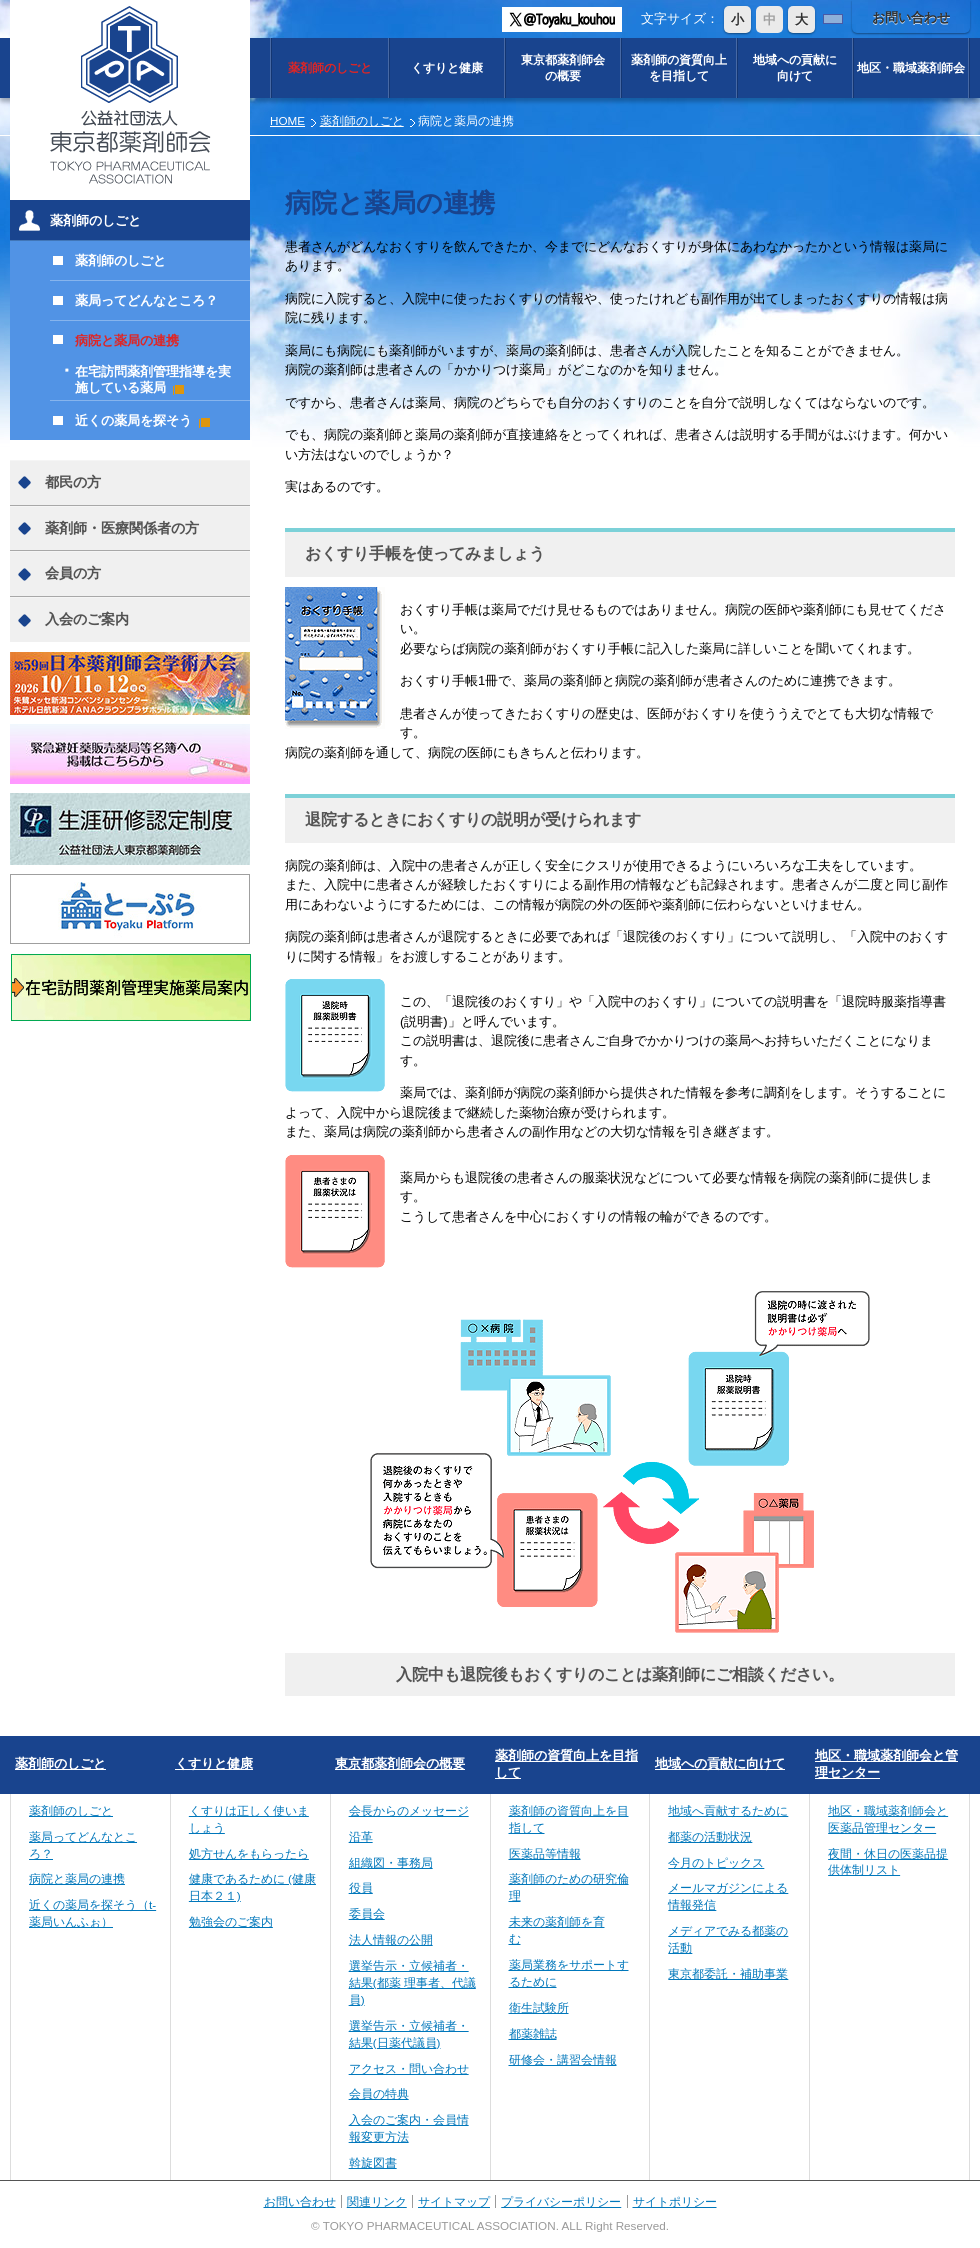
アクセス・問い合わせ (409, 2068)
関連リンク (377, 2201)
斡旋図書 (373, 2162)
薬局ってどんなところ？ (146, 300)
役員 (361, 1887)
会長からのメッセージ (409, 1810)
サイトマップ (454, 2201)
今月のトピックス (716, 1862)
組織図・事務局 (391, 1862)
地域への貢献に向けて (720, 1763)
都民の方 (73, 482)
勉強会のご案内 (231, 1921)
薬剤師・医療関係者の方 (122, 528)
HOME (287, 120)
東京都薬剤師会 (563, 67)
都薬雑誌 (533, 2033)
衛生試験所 (539, 2007)
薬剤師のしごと (330, 67)
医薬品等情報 (545, 1853)
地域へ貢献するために (728, 1810)
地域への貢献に (795, 67)
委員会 (367, 1913)
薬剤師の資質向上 (679, 67)
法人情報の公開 (391, 1939)
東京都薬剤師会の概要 (400, 1763)
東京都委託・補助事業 (728, 1973)
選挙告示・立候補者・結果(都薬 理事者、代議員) (412, 1982)
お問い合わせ (911, 17)
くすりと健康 (447, 67)
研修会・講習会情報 (563, 2059)
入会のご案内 (87, 619)
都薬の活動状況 (710, 1836)
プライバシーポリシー (561, 2201)
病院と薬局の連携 (127, 340)
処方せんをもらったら (249, 1853)
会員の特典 (379, 2093)
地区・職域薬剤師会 (911, 67)
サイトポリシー (675, 2201)
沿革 (361, 1836)
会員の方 (73, 573)
